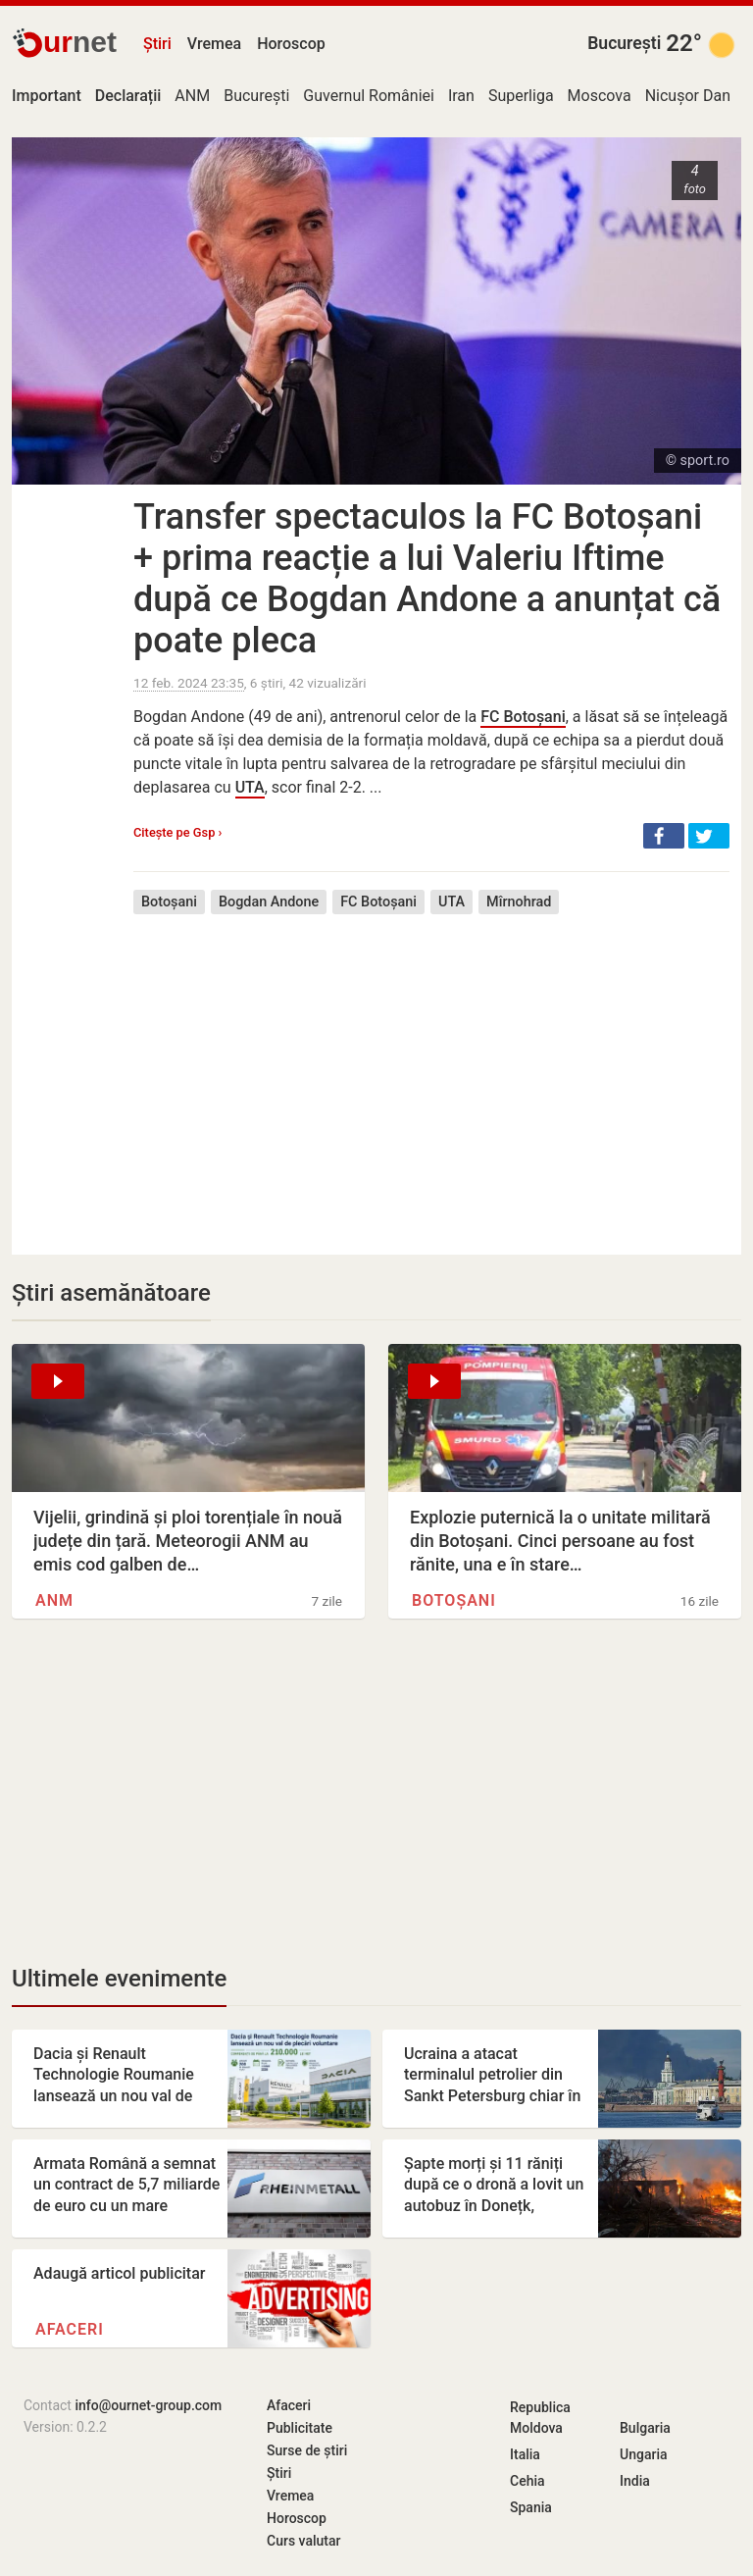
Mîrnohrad (518, 902)
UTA (250, 787)
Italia (525, 2454)
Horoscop (291, 43)
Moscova (599, 95)
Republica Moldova (540, 2417)
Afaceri (69, 2329)
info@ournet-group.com (148, 2405)
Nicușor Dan (687, 95)
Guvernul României (368, 95)
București (624, 43)
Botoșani (169, 902)
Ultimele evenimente (119, 1978)
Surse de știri (307, 2450)
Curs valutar (303, 2541)
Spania (531, 2507)
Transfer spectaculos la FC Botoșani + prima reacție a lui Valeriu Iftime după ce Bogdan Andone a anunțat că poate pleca (427, 578)
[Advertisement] (431, 1070)
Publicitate (299, 2428)
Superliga (521, 95)
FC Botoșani (522, 716)
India (635, 2481)
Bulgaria (645, 2428)
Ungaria (644, 2454)
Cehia (527, 2481)
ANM (192, 95)
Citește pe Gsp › (177, 832)
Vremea (214, 43)
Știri (157, 43)
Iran (461, 95)
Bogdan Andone (269, 902)
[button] (663, 836)
